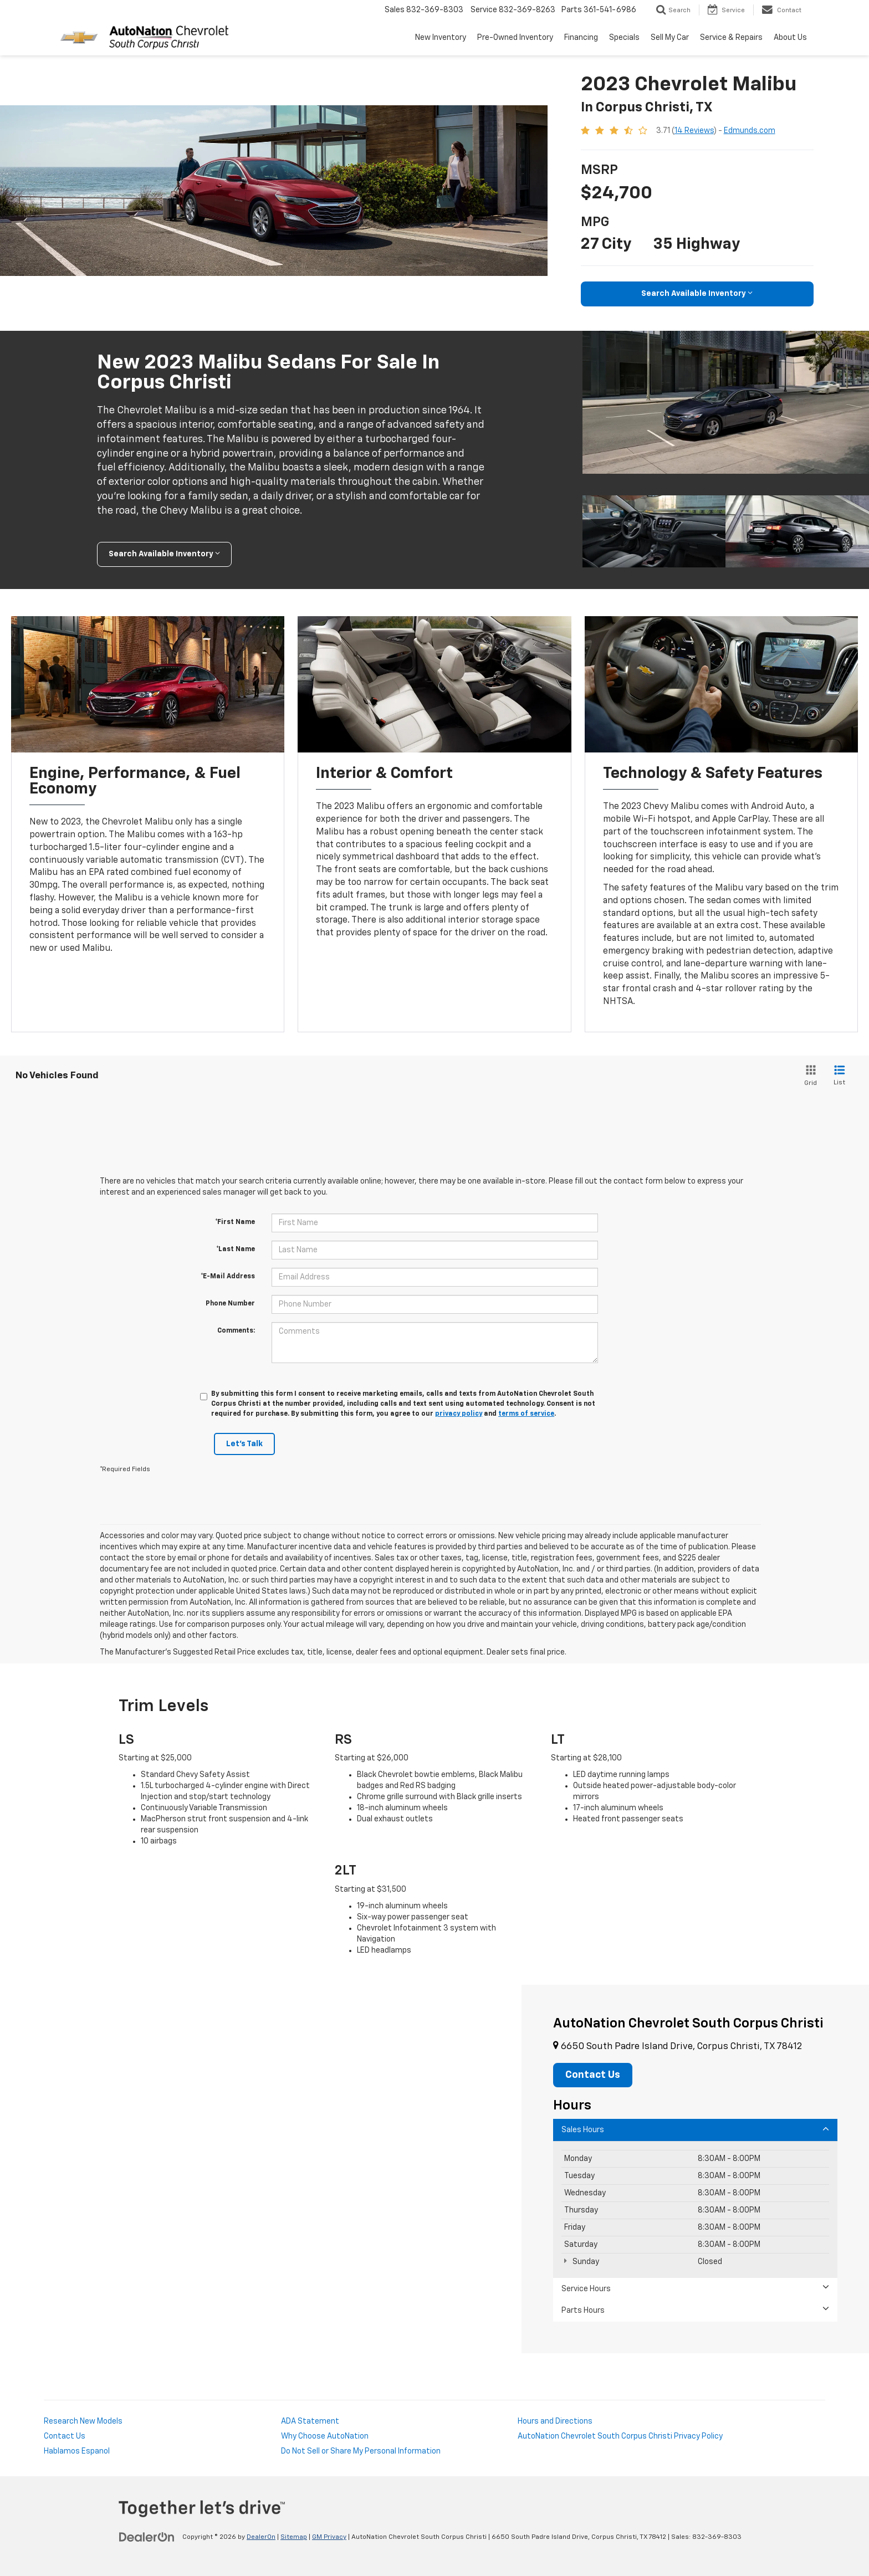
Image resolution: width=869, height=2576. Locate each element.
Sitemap (293, 2537)
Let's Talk (244, 1444)
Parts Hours (695, 2309)
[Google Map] (261, 2169)
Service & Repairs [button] (731, 38)
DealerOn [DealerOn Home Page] (261, 2537)
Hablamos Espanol (77, 2451)
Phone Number (230, 1303)
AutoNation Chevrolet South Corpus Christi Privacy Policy (620, 2436)
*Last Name (235, 1249)
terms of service (526, 1414)
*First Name (235, 1222)
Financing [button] (581, 38)
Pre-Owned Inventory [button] (515, 38)
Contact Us (64, 2436)
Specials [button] (624, 38)
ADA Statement (310, 2421)
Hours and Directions (555, 2421)
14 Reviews (694, 131)
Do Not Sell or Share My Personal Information (361, 2451)
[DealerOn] (147, 2537)
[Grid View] (808, 1076)
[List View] (839, 1076)
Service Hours (695, 2288)
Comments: (236, 1331)
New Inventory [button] (440, 38)
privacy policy (458, 1414)
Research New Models (83, 2421)
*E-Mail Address (228, 1276)
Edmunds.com (749, 131)
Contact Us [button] (592, 2075)
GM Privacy (329, 2537)
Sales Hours (695, 2129)
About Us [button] (790, 38)
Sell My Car (670, 38)
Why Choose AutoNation (325, 2436)
